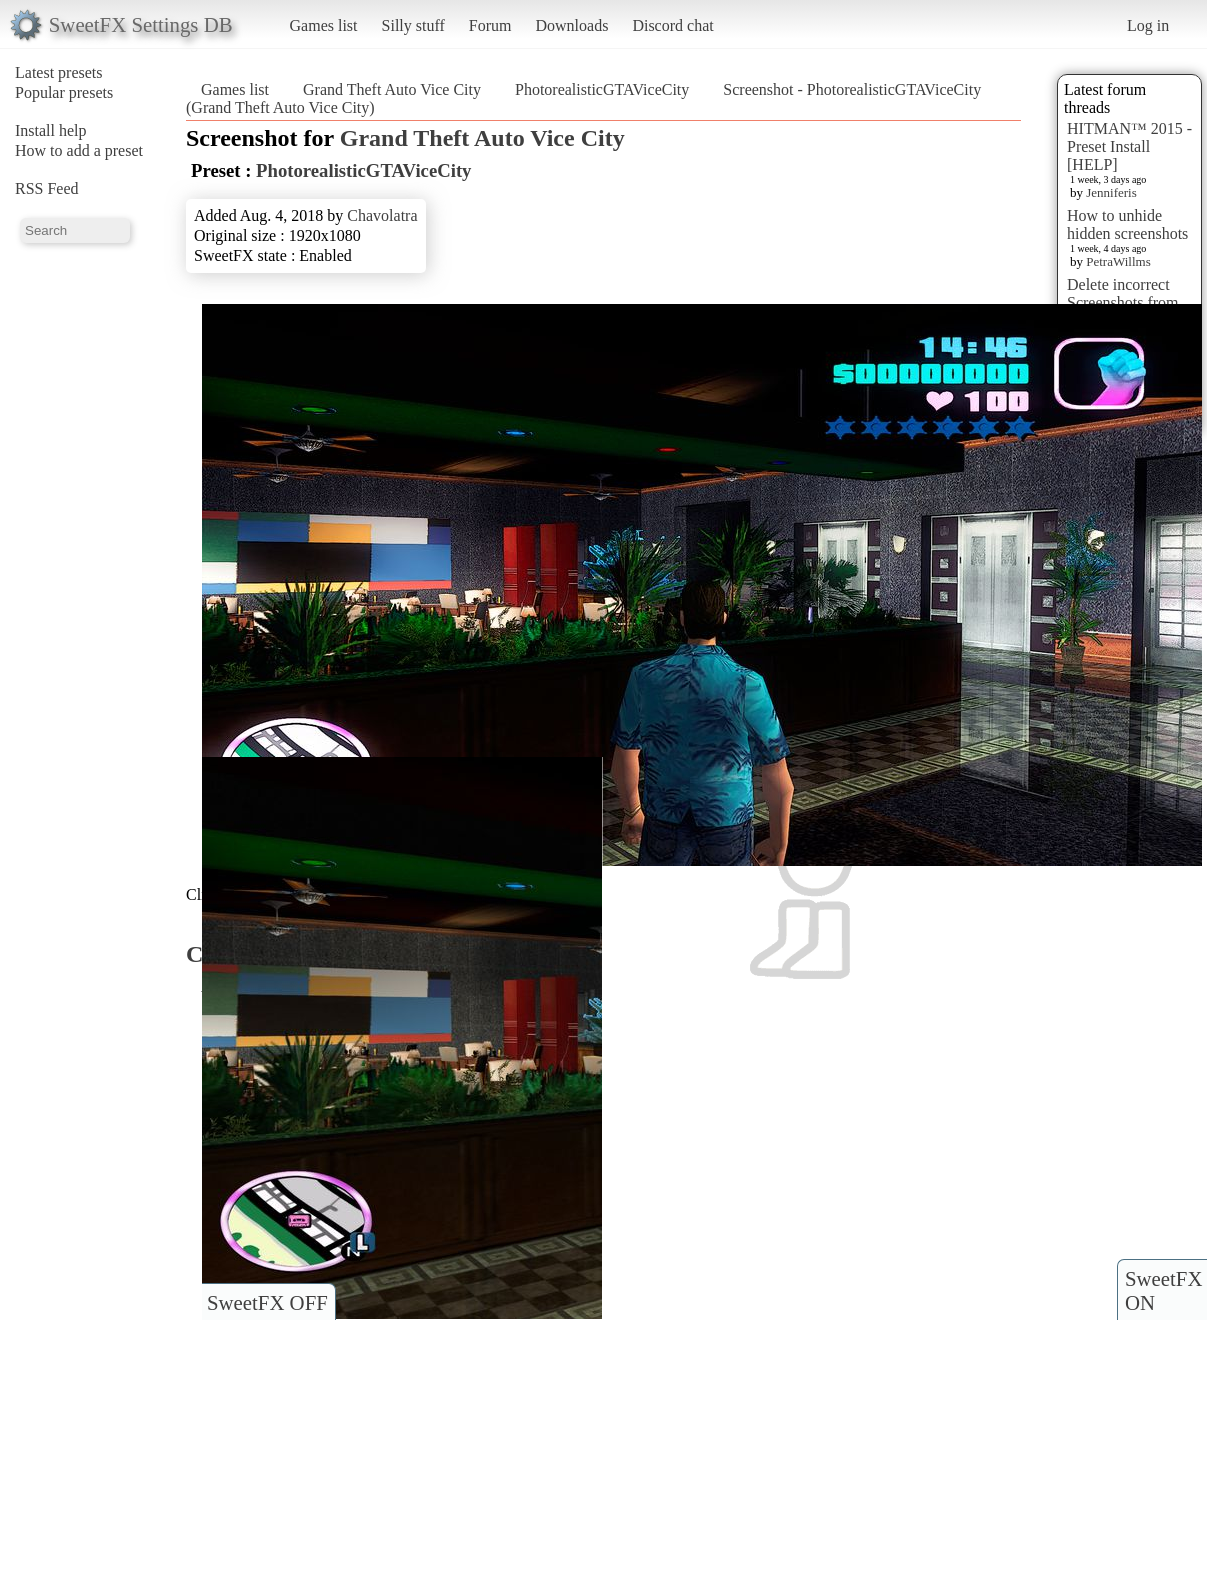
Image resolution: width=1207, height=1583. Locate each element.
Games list (324, 25)
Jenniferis (1111, 192)
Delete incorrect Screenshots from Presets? (1123, 302)
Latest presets (59, 72)
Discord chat (672, 25)
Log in (1148, 25)
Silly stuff (413, 25)
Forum (490, 25)
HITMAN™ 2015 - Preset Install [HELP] (1129, 146)
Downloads (571, 25)
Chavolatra (382, 215)
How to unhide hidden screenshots (1127, 224)
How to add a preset (79, 150)
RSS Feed (47, 188)
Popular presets (64, 92)
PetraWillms (1118, 261)
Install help (51, 130)
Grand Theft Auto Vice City (392, 89)
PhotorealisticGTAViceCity (602, 89)
